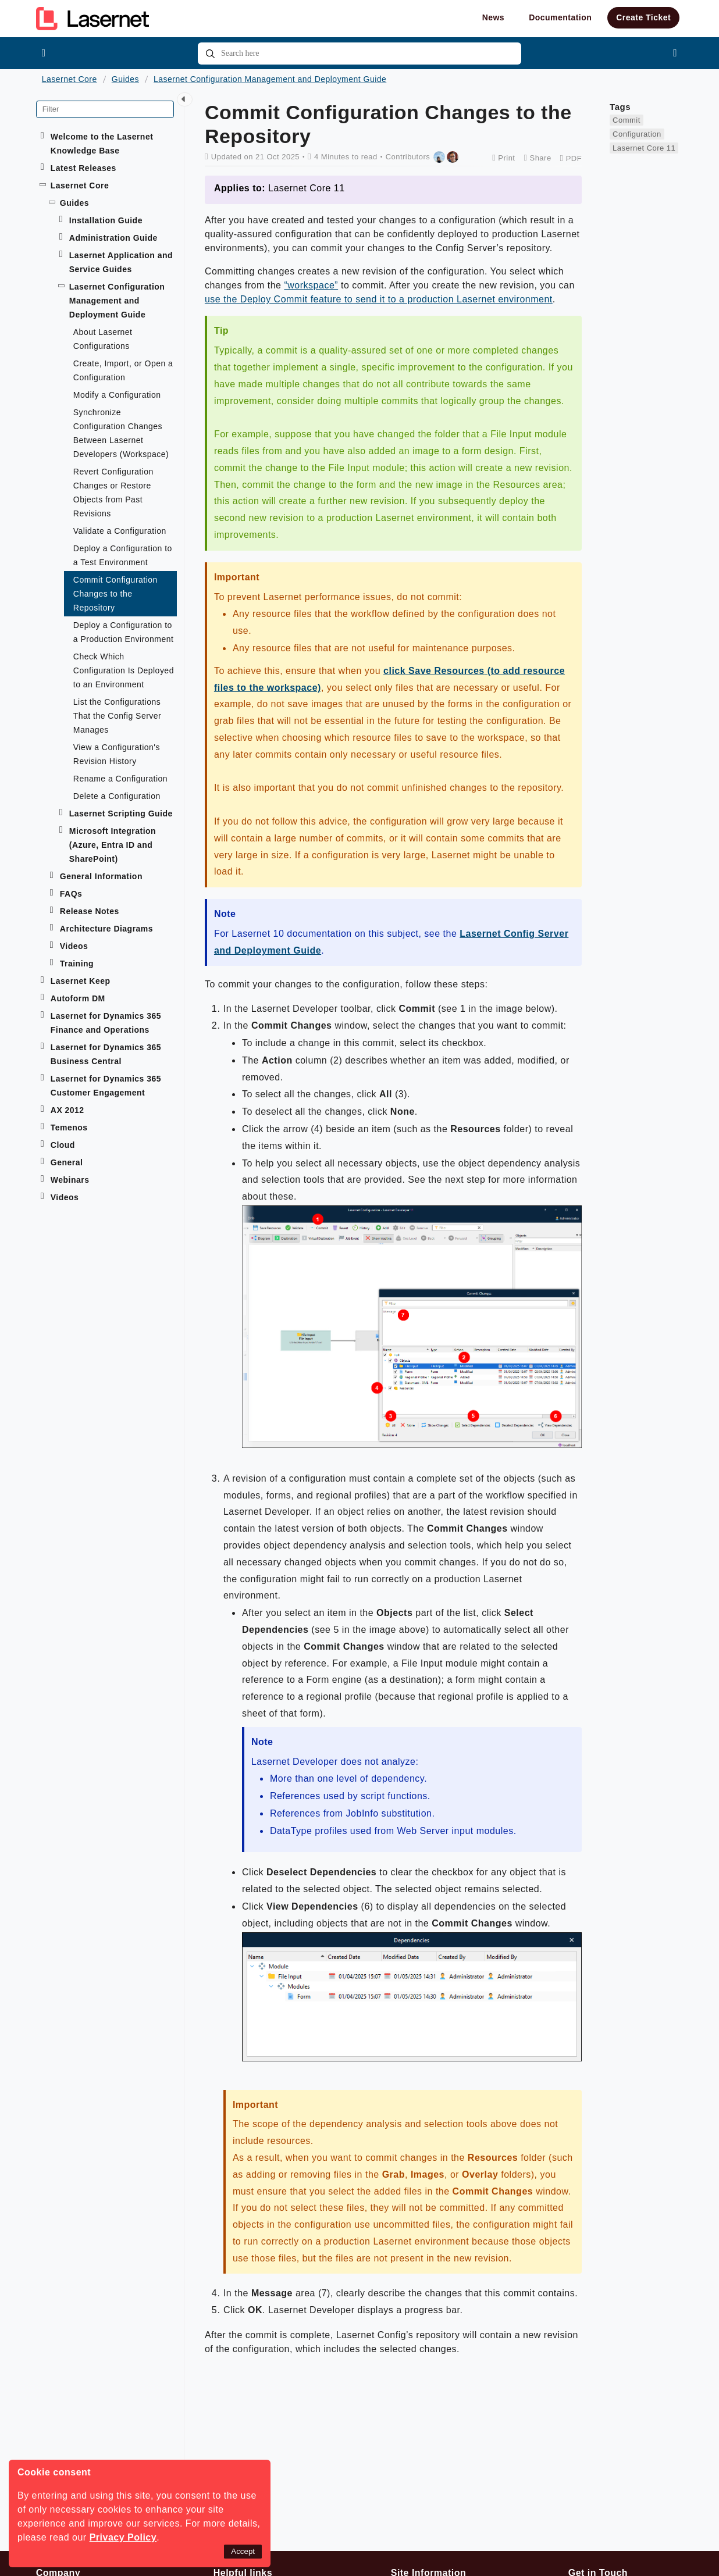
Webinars (70, 1179)
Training (77, 963)
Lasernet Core (69, 79)
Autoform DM (78, 998)
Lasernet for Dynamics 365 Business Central (106, 1054)
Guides (125, 79)
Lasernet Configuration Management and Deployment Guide (270, 79)
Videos (74, 946)
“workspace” (311, 285)
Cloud (63, 1145)
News (493, 17)
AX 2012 (67, 1110)
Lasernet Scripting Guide (121, 813)
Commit (626, 120)
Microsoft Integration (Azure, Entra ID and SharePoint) (112, 845)
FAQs (71, 893)
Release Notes (89, 911)
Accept (243, 2551)
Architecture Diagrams (106, 928)
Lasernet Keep (81, 981)
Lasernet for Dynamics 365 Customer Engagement (106, 1085)
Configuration (637, 134)
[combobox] (359, 53)
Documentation (560, 17)
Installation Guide (106, 220)
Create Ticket (643, 17)
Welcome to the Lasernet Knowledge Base (102, 143)
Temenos (69, 1127)
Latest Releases (83, 168)
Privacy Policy (123, 2537)
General (67, 1162)
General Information (101, 876)
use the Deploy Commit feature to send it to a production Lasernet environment (379, 299)
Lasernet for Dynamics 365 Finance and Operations (106, 1022)
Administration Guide (113, 237)
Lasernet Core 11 (644, 148)
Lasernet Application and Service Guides (121, 262)
